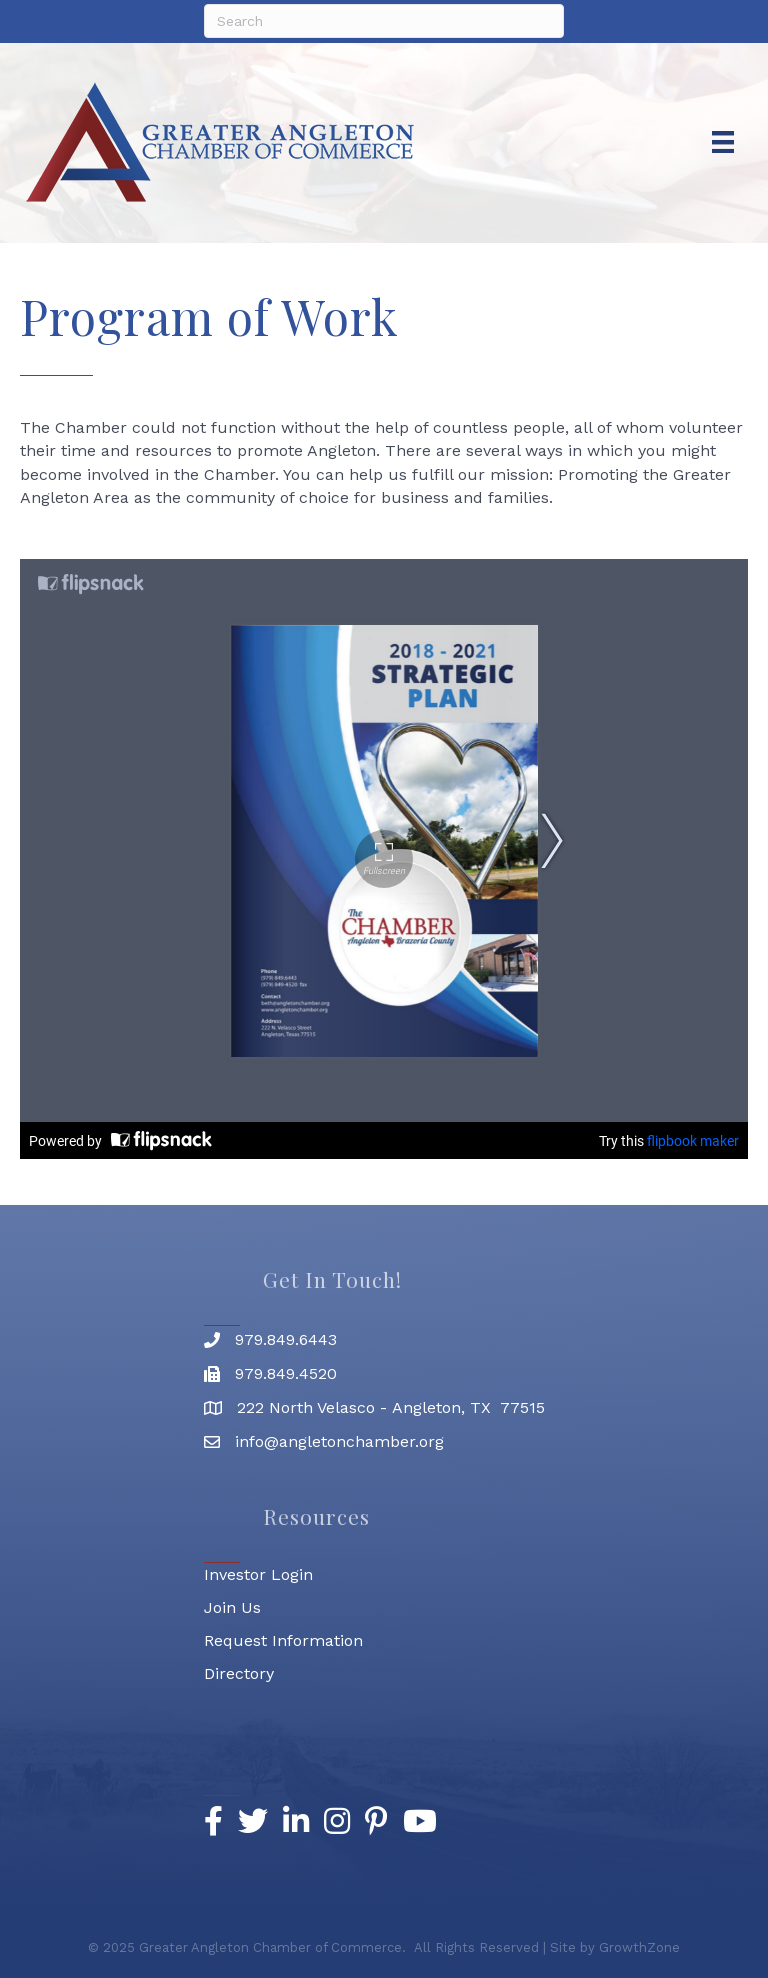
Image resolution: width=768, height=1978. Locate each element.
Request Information (283, 1640)
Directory (239, 1673)
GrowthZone (639, 1947)
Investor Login (258, 1574)
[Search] (384, 21)
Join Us (232, 1607)
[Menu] (723, 142)
